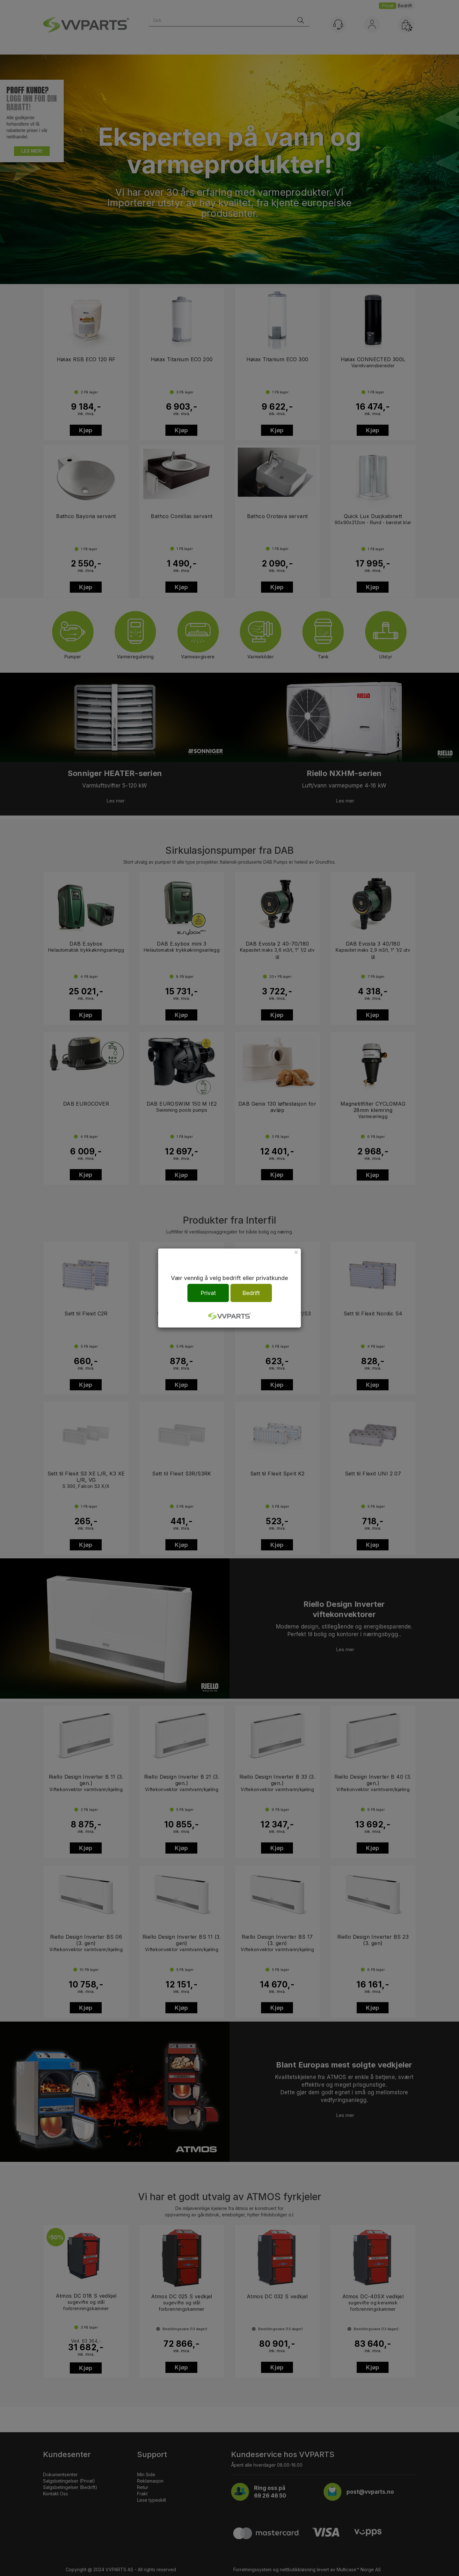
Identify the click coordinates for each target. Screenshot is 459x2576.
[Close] (296, 1251)
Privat (208, 1293)
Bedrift (251, 1293)
